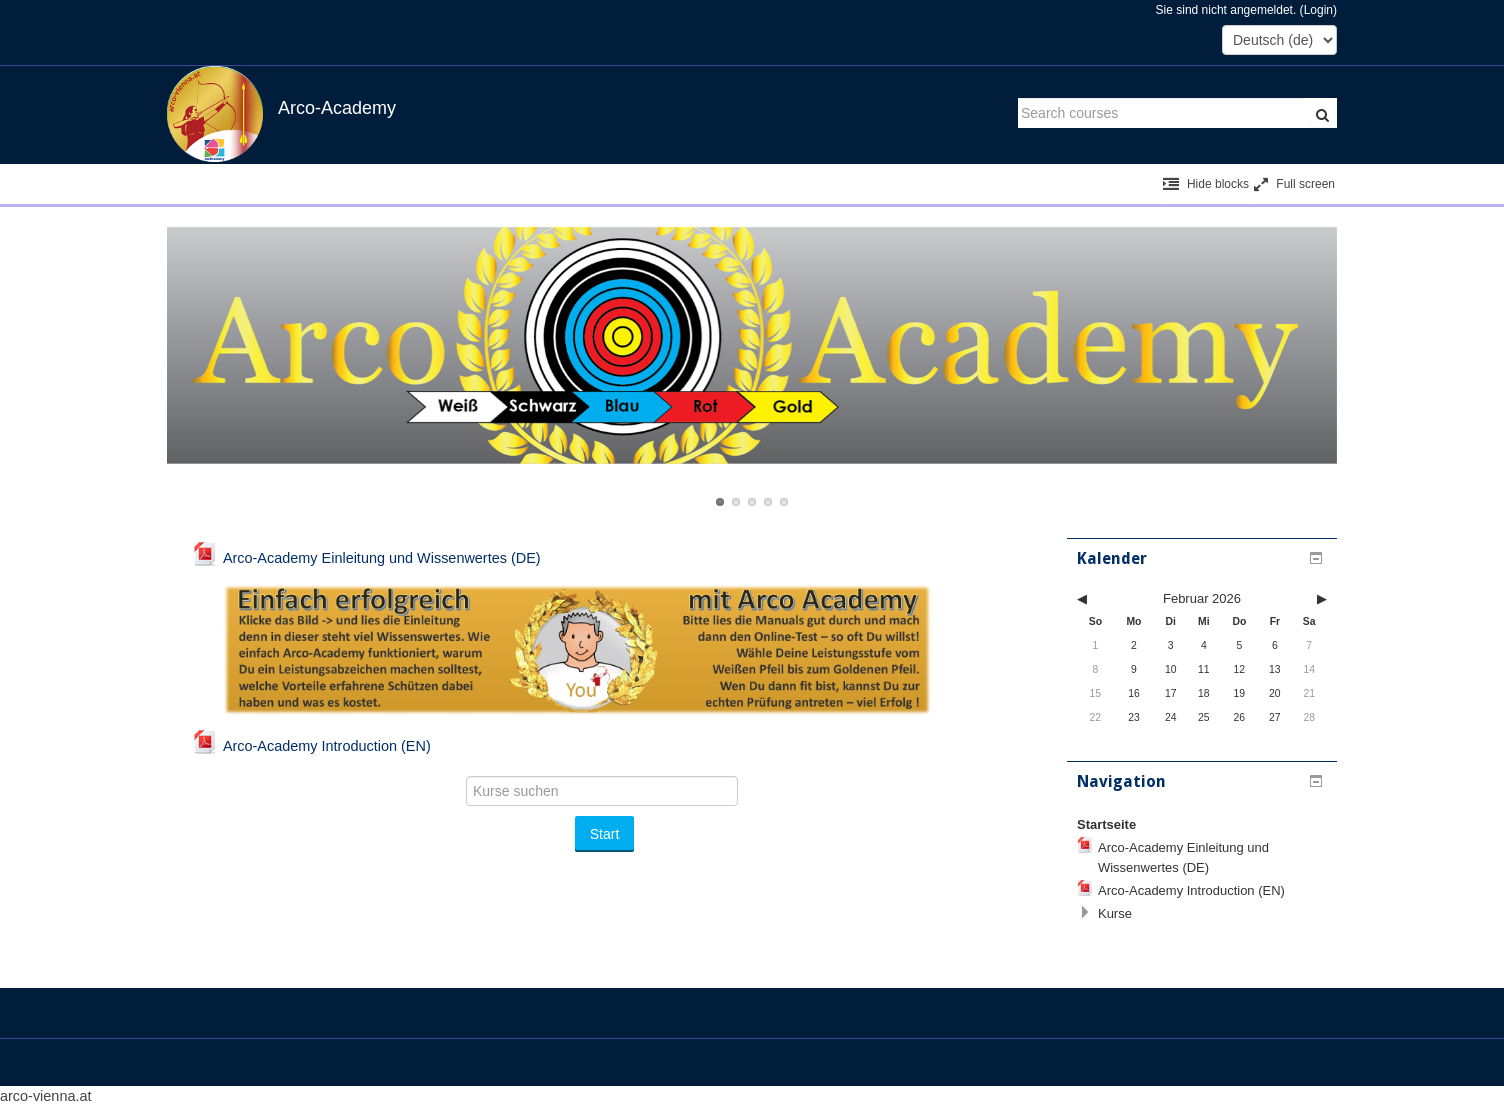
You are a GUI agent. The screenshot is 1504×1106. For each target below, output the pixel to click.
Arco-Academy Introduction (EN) (1191, 890)
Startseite (1106, 824)
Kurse (1115, 913)
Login (1318, 10)
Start (605, 834)
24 (1171, 717)
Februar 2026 (1202, 598)
